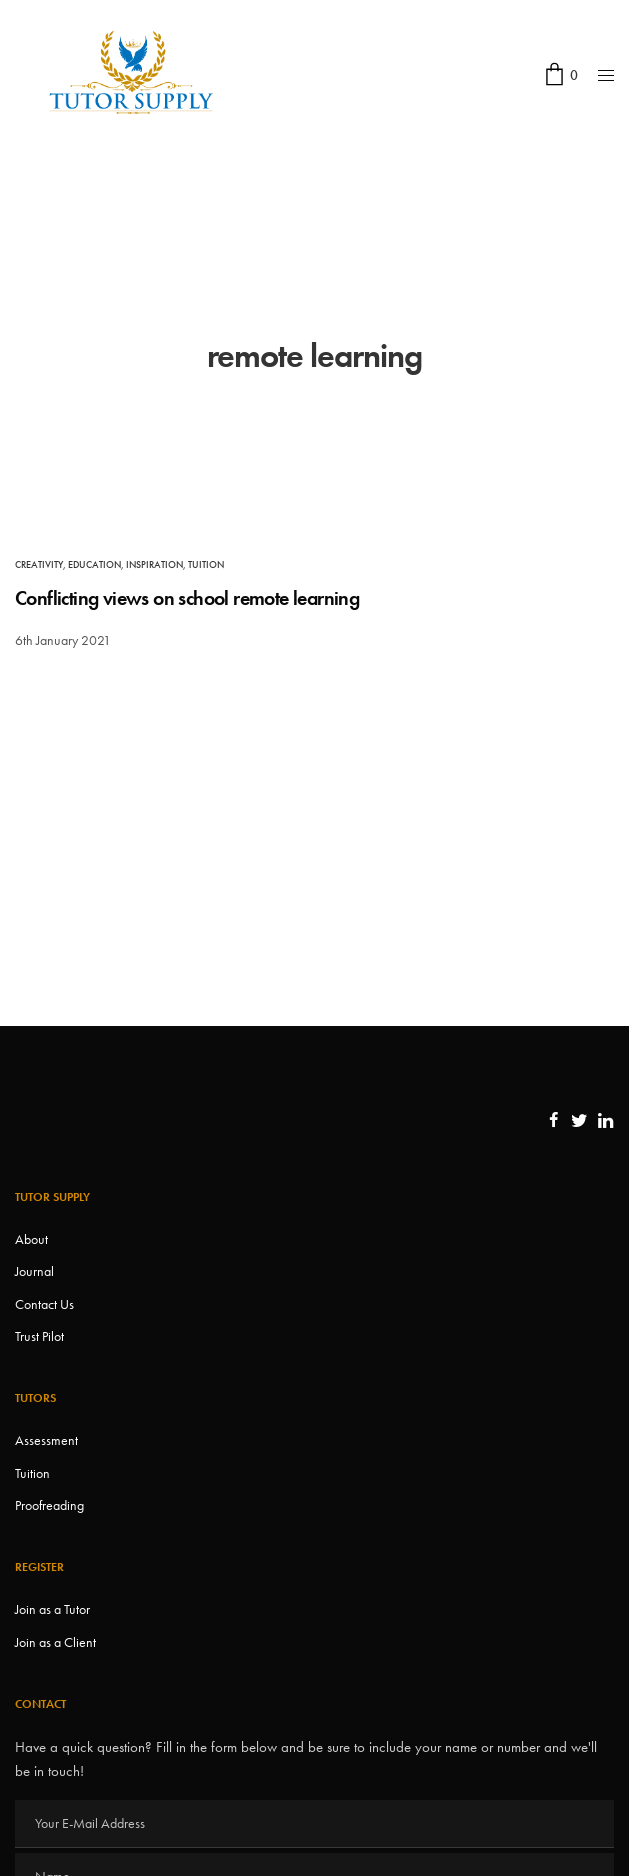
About (31, 1239)
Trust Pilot (39, 1336)
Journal (34, 1271)
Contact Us (44, 1304)
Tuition (206, 564)
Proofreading (49, 1505)
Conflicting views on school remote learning (187, 598)
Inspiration (154, 564)
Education (94, 564)
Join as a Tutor (52, 1609)
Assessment (46, 1440)
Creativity (39, 564)
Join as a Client (55, 1642)
